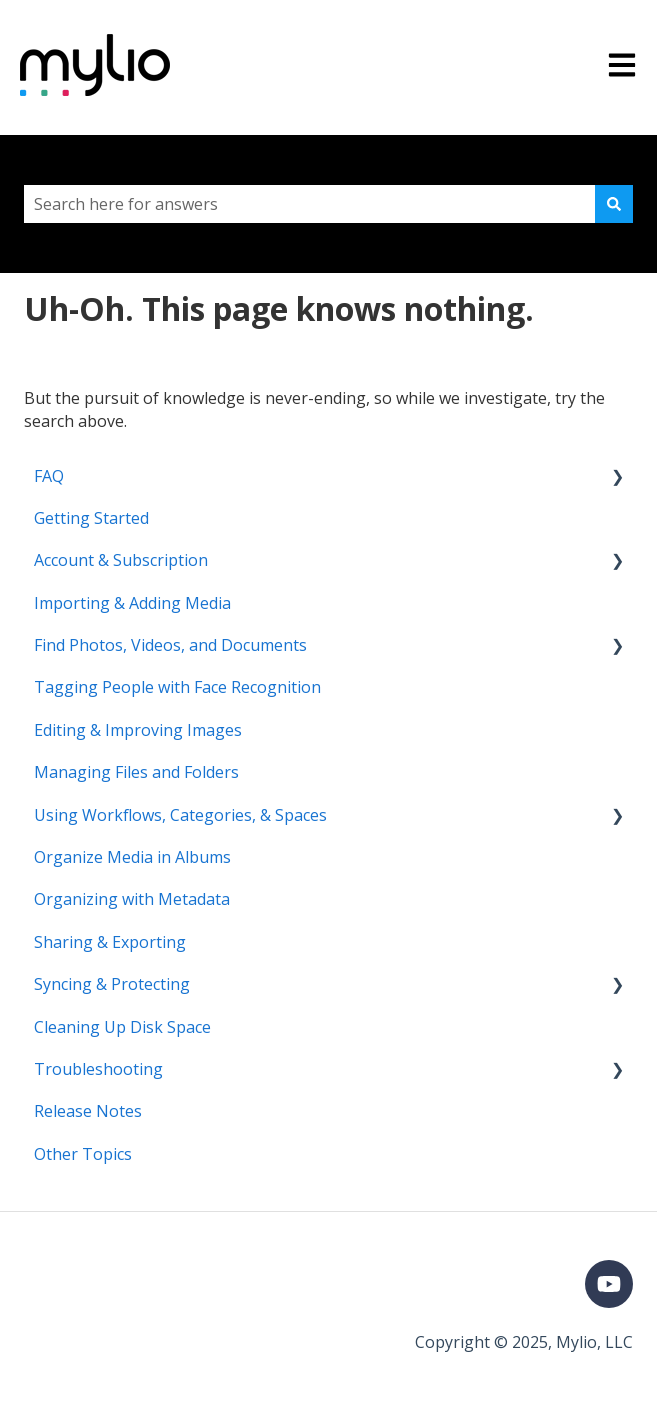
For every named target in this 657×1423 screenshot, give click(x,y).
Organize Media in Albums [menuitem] (132, 857)
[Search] (614, 204)
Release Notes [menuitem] (88, 1111)
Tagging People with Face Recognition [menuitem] (177, 687)
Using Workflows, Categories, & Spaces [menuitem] (180, 815)
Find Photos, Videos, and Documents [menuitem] (170, 645)
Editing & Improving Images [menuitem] (138, 730)
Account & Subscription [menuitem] (121, 560)
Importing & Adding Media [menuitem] (132, 603)
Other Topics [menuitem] (83, 1154)
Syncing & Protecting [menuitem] (112, 984)
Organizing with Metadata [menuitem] (132, 899)
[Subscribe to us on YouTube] (609, 1284)
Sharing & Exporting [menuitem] (110, 942)
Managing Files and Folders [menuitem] (136, 772)
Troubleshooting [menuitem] (98, 1069)
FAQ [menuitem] (49, 476)
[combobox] (309, 204)
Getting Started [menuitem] (91, 518)
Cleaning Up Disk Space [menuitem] (122, 1027)
